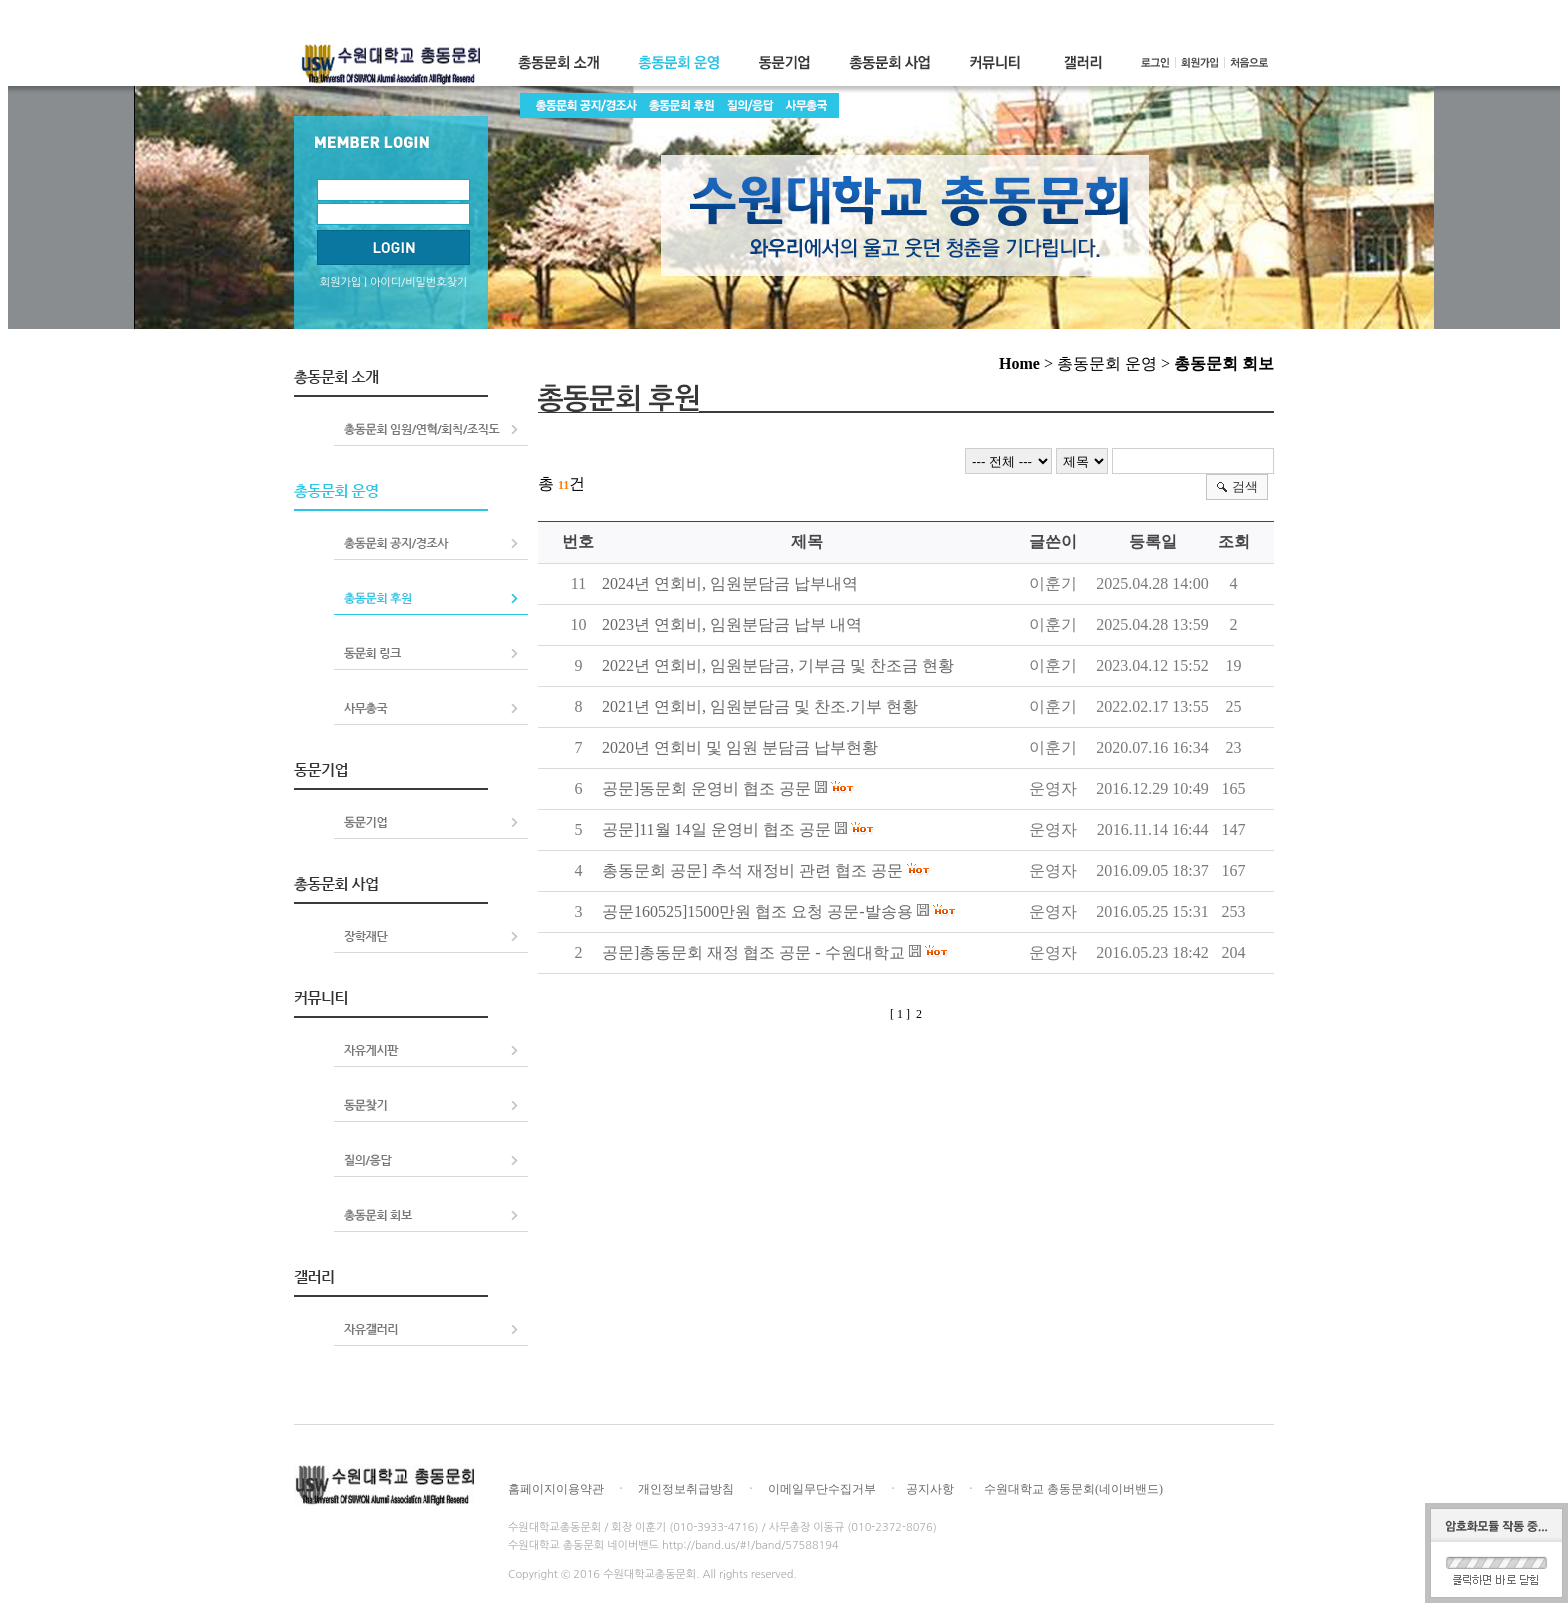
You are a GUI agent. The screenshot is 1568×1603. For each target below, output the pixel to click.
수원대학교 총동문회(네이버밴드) (1073, 1489)
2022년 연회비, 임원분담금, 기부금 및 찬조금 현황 (778, 665)
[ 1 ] (900, 1014)
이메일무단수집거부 (822, 1489)
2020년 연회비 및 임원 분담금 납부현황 (740, 747)
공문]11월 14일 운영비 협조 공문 (716, 829)
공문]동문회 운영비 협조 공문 (706, 788)
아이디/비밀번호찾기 (418, 282)
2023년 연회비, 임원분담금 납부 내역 (732, 624)
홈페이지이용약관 (556, 1489)
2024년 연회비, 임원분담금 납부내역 (730, 583)
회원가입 (340, 282)
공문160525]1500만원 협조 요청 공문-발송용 (757, 911)
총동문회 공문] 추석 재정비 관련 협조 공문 (752, 870)
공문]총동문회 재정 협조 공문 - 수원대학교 (753, 952)
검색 (1245, 486)
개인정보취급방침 (686, 1489)
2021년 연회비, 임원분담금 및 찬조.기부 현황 (760, 706)
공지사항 (930, 1489)
